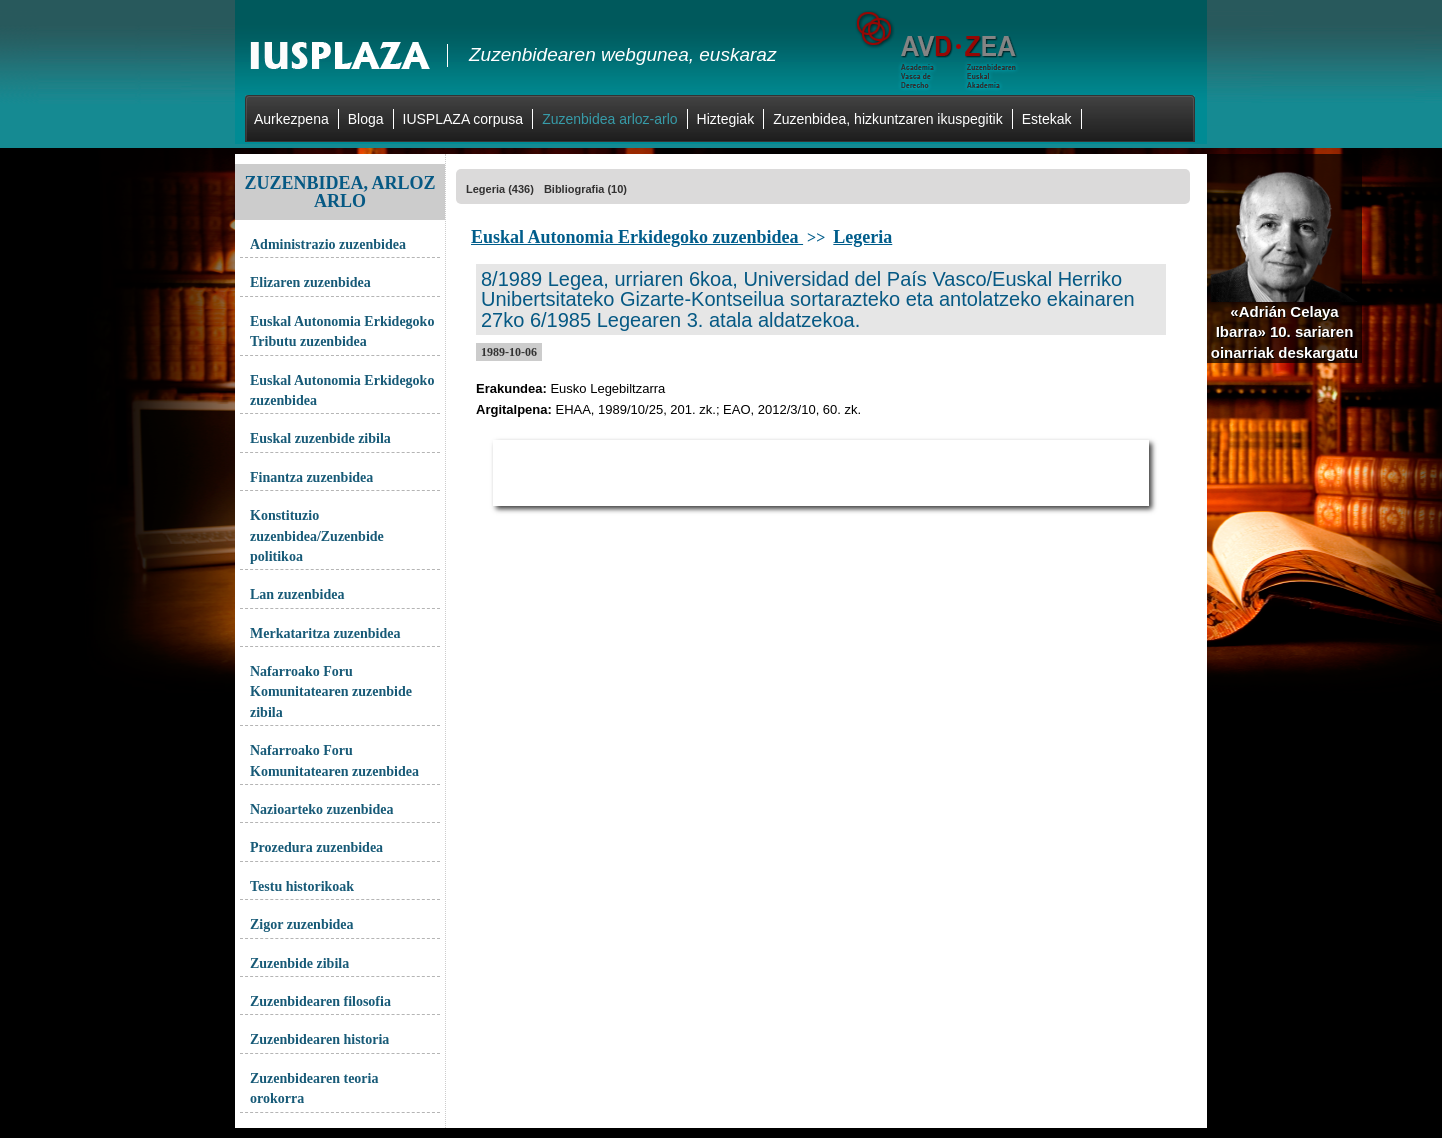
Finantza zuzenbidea (311, 477)
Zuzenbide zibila (299, 963)
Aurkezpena (291, 119)
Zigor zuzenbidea (302, 924)
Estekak (1047, 119)
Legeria (862, 237)
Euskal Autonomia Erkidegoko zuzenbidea (342, 390)
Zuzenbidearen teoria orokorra (314, 1088)
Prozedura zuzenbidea (316, 847)
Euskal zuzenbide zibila (320, 438)
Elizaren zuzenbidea (310, 282)
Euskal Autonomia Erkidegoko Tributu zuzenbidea (342, 331)
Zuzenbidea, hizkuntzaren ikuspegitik (888, 119)
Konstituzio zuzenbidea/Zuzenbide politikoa (317, 536)
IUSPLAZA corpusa (463, 119)
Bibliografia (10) (585, 189)
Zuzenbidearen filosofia (320, 1001)
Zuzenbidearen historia (319, 1039)
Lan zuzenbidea (297, 594)
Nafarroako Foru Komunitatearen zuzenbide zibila (331, 692)
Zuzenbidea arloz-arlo (609, 119)
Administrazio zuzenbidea (328, 244)
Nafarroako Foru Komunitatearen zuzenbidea (334, 760)
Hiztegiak (726, 119)
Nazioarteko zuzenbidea (321, 809)
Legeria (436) (500, 189)
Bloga (366, 119)
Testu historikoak (302, 886)
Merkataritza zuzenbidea (325, 633)
